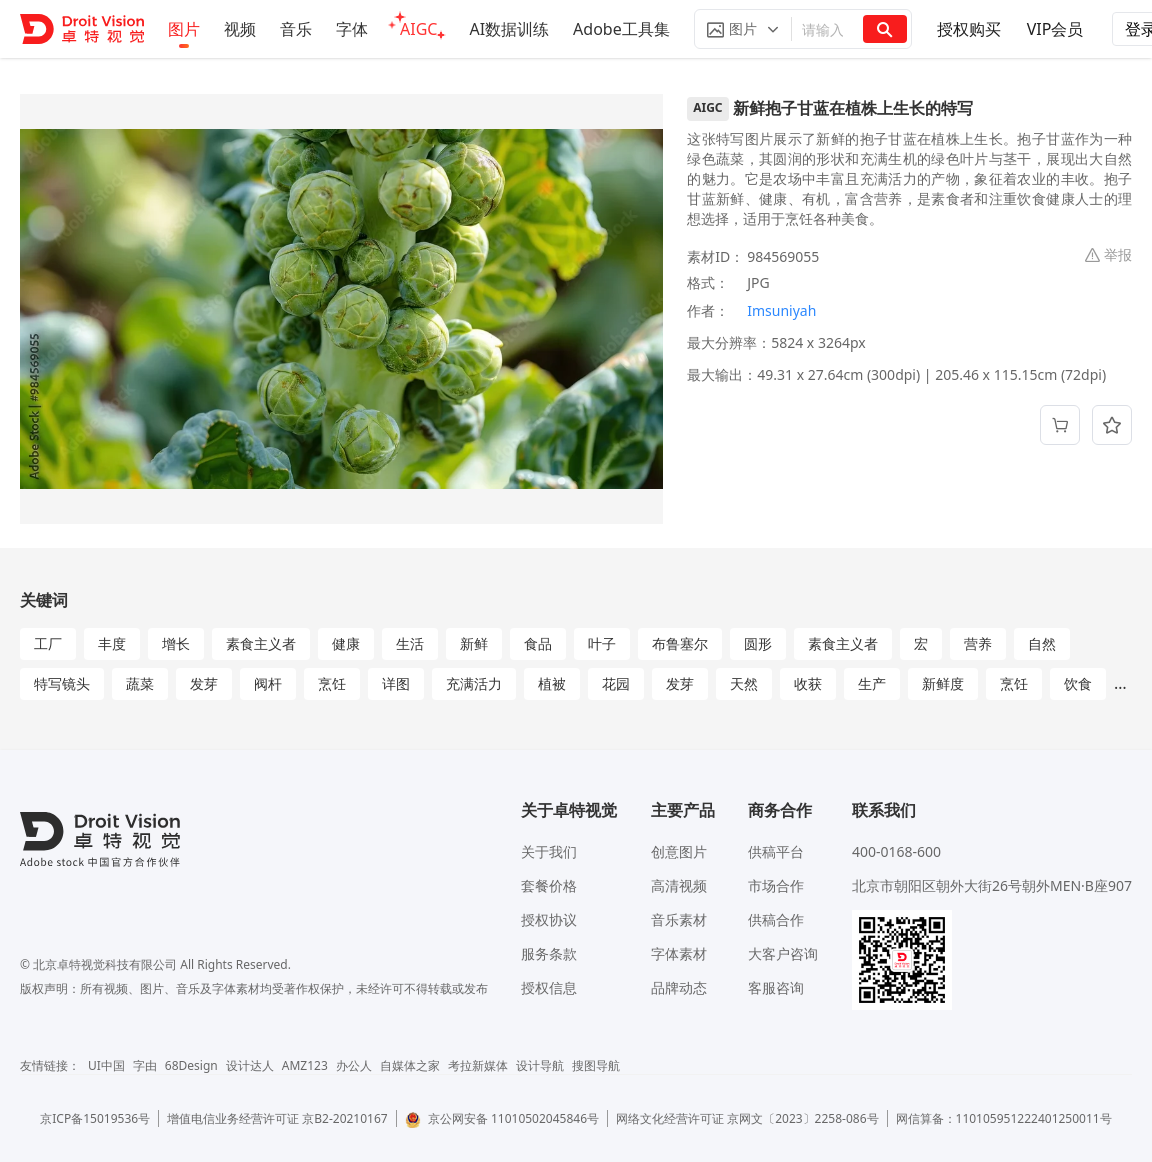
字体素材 (679, 953)
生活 (410, 643)
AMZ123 (305, 1065)
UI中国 (106, 1065)
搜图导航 (596, 1065)
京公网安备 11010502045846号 (502, 1118)
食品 (538, 643)
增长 (176, 643)
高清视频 (679, 885)
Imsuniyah (781, 310)
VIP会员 (1055, 29)
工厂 (48, 643)
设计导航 (540, 1065)
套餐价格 (549, 885)
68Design (191, 1065)
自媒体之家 (410, 1065)
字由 (145, 1065)
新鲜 (474, 643)
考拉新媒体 (478, 1065)
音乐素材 (679, 919)
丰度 (112, 643)
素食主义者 (261, 643)
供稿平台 (776, 851)
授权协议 (549, 919)
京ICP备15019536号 (95, 1118)
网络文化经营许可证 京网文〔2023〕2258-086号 (747, 1118)
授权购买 (969, 29)
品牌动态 (679, 987)
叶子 (602, 643)
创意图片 (679, 851)
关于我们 (549, 851)
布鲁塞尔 (680, 643)
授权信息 (549, 987)
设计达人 (250, 1065)
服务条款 (549, 953)
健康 (346, 643)
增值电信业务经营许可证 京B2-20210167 (277, 1118)
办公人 (354, 1065)
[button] (743, 29)
